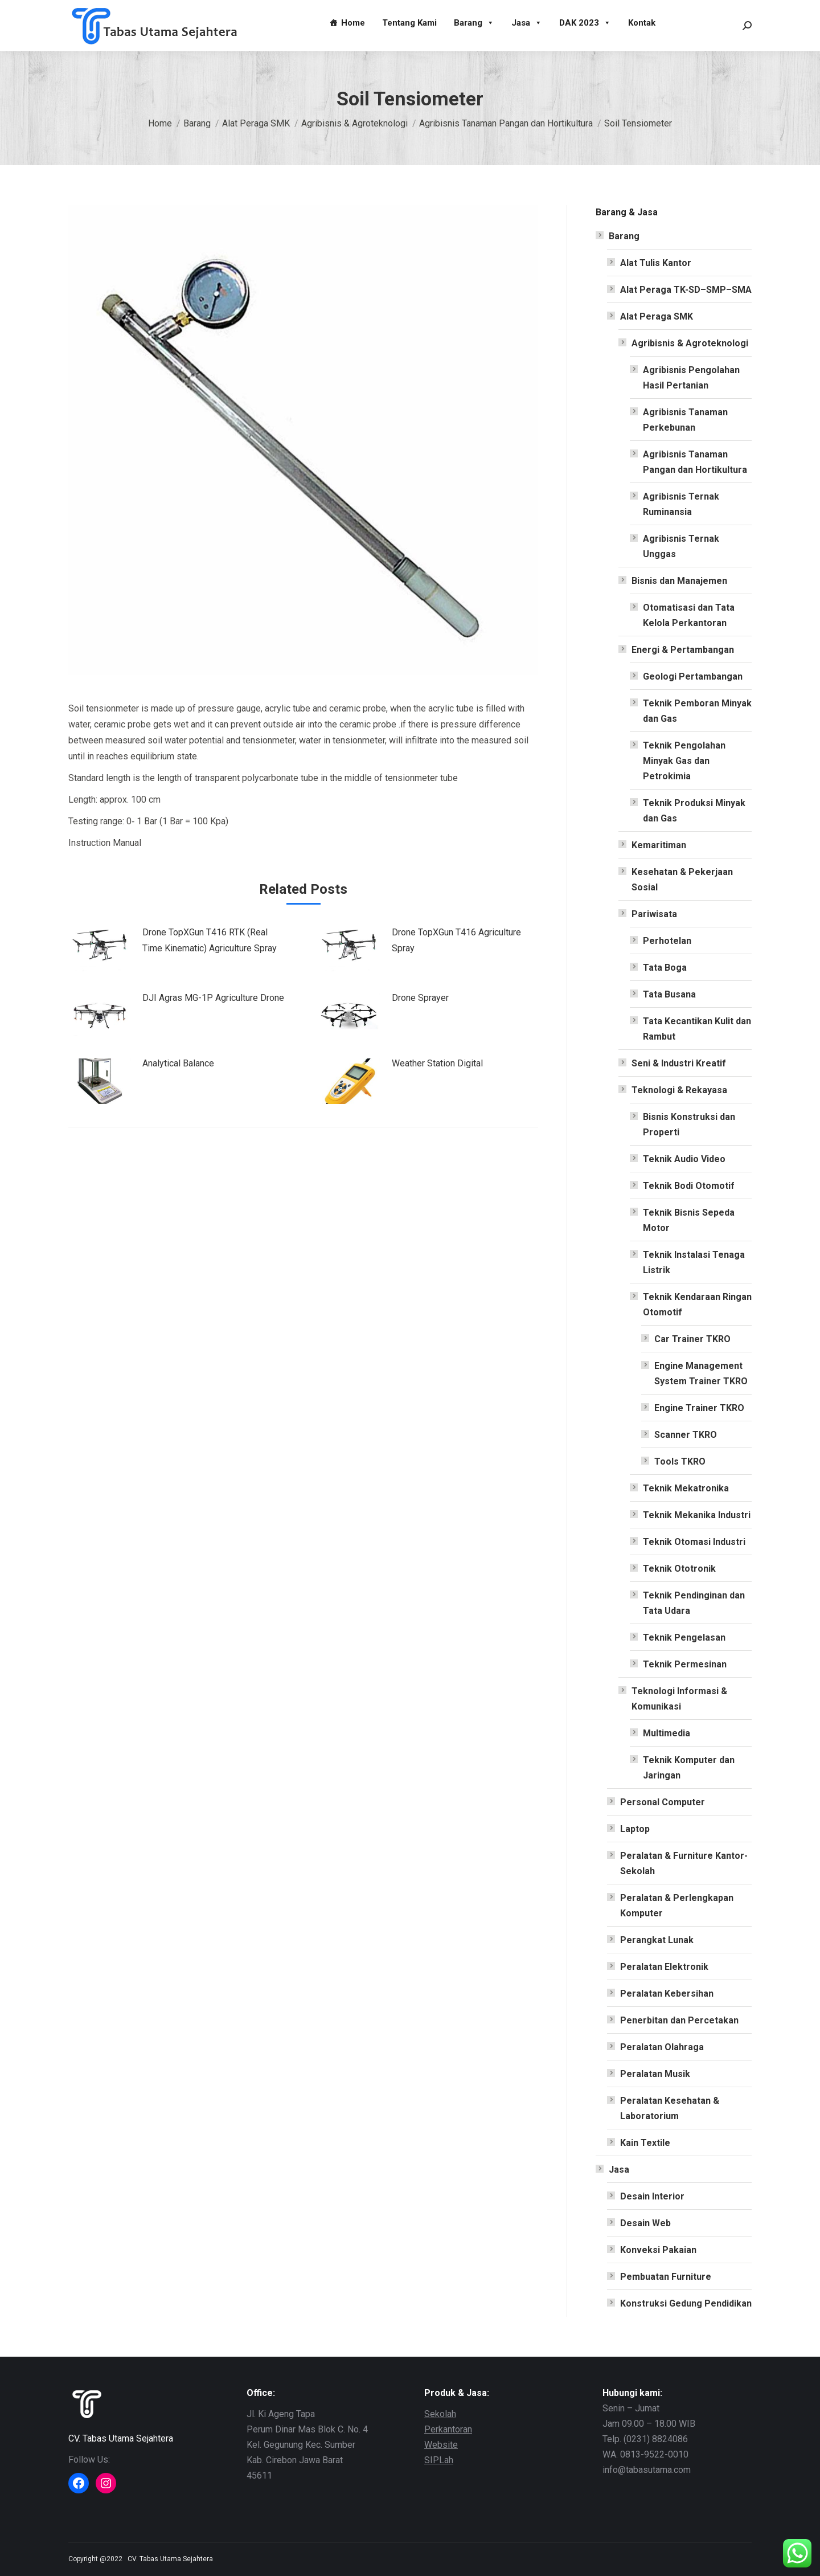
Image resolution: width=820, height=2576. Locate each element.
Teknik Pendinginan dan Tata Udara (694, 1603)
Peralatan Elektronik (664, 1966)
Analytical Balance (178, 1063)
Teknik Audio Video (684, 1159)
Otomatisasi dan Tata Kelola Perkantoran (689, 615)
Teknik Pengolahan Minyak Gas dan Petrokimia (684, 761)
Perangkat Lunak (657, 1940)
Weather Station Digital (437, 1063)
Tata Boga (665, 967)
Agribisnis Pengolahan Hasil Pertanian (691, 378)
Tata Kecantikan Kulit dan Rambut (697, 1029)
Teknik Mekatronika (686, 1488)
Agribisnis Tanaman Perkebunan (685, 420)
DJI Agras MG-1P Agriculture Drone (213, 997)
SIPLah (438, 2460)
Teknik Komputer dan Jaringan (689, 1768)
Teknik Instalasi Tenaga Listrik (694, 1262)
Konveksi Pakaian (658, 2249)
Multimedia (666, 1733)
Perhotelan (667, 940)
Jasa (526, 23)
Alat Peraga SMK (656, 316)
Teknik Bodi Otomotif (689, 1185)
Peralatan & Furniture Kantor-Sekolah (684, 1863)
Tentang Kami (409, 23)
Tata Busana (669, 994)
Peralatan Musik (655, 2073)
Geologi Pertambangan (693, 676)
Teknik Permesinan (685, 1664)
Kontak (641, 23)
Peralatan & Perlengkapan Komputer (676, 1905)
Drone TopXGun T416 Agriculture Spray (456, 940)
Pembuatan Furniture (665, 2276)
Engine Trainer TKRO (699, 1408)
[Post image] (99, 950)
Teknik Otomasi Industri (694, 1541)
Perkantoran (448, 2429)
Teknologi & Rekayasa (679, 1090)
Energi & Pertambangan (683, 649)
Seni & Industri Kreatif (679, 1063)
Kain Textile (645, 2142)
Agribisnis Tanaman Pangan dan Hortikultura (695, 462)
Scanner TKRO (685, 1434)
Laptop (635, 1828)
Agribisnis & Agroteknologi (690, 343)
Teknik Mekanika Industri (697, 1515)
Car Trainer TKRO (692, 1339)
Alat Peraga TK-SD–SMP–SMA (686, 289)
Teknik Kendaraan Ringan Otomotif (697, 1304)
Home (353, 23)
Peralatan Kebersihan (667, 1993)
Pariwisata (654, 914)
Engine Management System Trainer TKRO (701, 1373)
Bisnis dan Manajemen (679, 580)
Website (441, 2444)
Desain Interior (652, 2196)
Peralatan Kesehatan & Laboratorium (669, 2108)
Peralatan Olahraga (662, 2047)
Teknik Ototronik (679, 1568)
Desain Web (645, 2223)
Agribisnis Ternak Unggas (681, 546)
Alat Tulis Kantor (655, 262)
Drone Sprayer (420, 997)
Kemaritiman (659, 845)
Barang (474, 23)
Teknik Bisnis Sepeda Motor (689, 1220)
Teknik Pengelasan (684, 1637)
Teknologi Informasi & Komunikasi (679, 1699)
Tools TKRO (680, 1461)
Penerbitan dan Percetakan (679, 2020)
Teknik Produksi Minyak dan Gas (694, 811)
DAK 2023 (585, 23)
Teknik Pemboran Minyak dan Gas (697, 711)
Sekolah (440, 2414)
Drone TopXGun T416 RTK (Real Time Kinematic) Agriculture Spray (209, 940)
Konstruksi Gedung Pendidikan (686, 2303)
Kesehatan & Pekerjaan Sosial (682, 879)
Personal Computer (662, 1802)
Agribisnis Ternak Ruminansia (681, 504)
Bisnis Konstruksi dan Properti (689, 1124)
